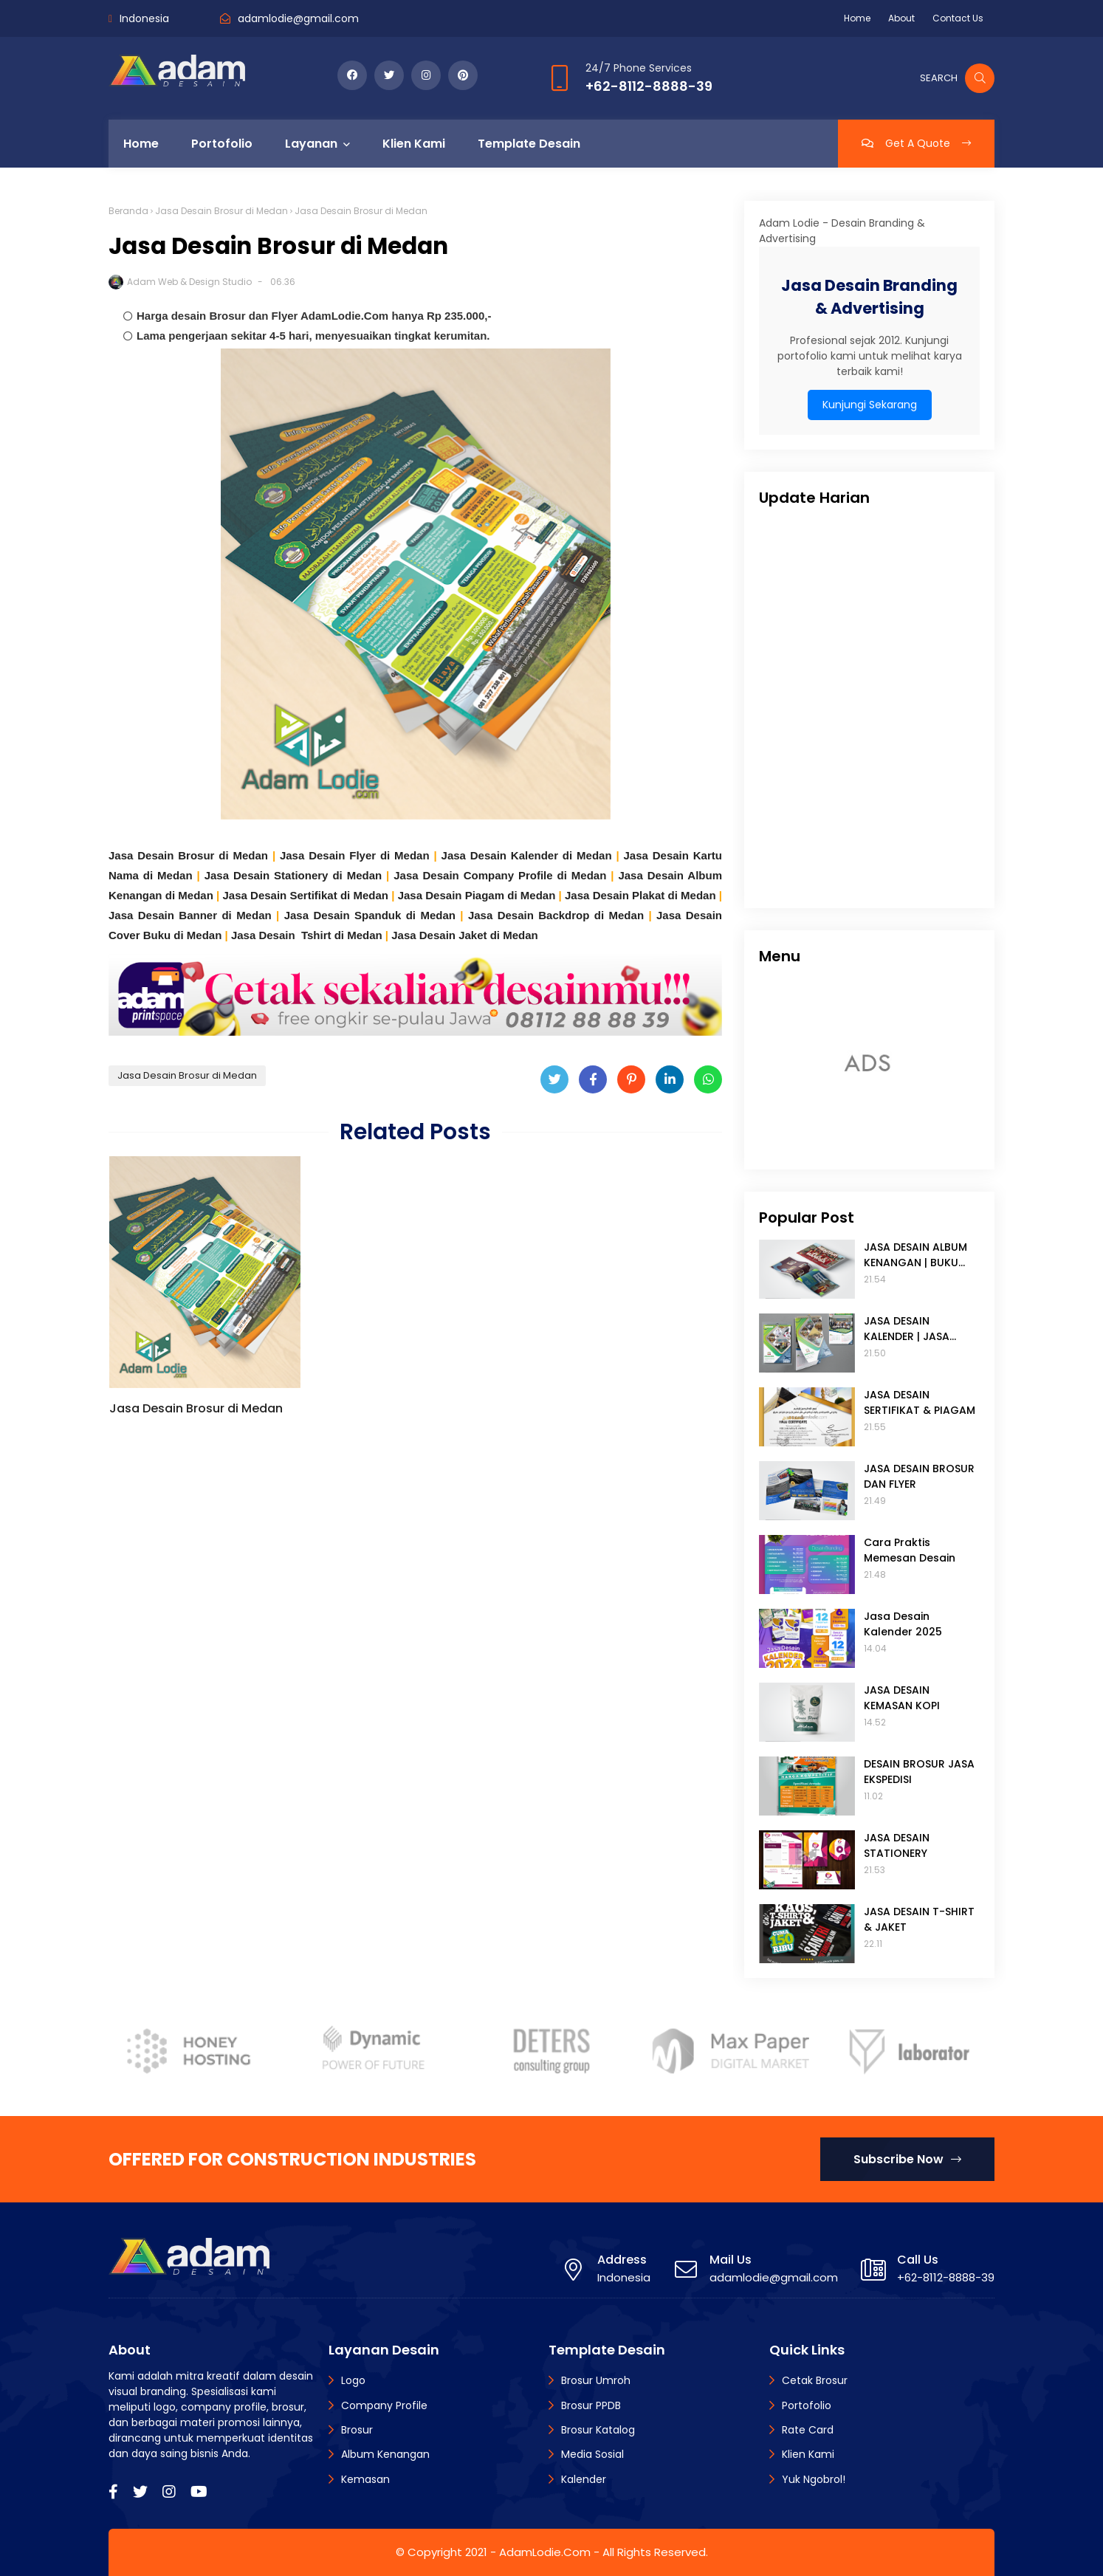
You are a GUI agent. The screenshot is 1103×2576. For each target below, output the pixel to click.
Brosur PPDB (591, 2405)
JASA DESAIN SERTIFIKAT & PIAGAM (919, 1402)
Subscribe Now (907, 2159)
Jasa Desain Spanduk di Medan (370, 915)
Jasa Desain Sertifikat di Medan (305, 895)
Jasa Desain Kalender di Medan (526, 855)
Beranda (128, 211)
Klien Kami (808, 2454)
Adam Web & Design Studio (189, 281)
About (901, 18)
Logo (353, 2380)
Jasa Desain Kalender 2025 (903, 1624)
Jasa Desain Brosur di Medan (221, 211)
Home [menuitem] (141, 143)
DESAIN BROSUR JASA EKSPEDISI (919, 1771)
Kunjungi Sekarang (869, 404)
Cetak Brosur (815, 2380)
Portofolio (806, 2405)
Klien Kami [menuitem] (413, 143)
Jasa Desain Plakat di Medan (640, 895)
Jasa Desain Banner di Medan (190, 915)
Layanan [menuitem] (311, 143)
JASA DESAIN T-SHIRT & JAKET (919, 1919)
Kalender (583, 2479)
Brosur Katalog (598, 2429)
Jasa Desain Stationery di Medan (293, 875)
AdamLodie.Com (545, 2552)
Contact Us (957, 18)
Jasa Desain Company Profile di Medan (500, 875)
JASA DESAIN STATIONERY (897, 1845)
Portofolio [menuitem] (221, 143)
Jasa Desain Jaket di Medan (464, 935)
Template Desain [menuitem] (529, 143)
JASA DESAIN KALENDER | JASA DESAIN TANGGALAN (916, 1328)
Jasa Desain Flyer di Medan (355, 855)
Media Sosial (592, 2454)
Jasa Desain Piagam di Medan (477, 895)
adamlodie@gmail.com (298, 18)
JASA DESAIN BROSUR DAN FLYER (919, 1476)
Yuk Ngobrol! (813, 2479)
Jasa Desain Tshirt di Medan (306, 935)
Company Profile (384, 2405)
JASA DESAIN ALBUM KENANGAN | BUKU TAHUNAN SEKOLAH (915, 1255)
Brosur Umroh (595, 2380)
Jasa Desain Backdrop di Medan (556, 915)
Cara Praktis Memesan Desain (909, 1550)
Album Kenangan (385, 2454)
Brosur (357, 2429)
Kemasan (365, 2479)
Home (857, 18)
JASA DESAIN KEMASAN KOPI (902, 1698)
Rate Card (808, 2429)
